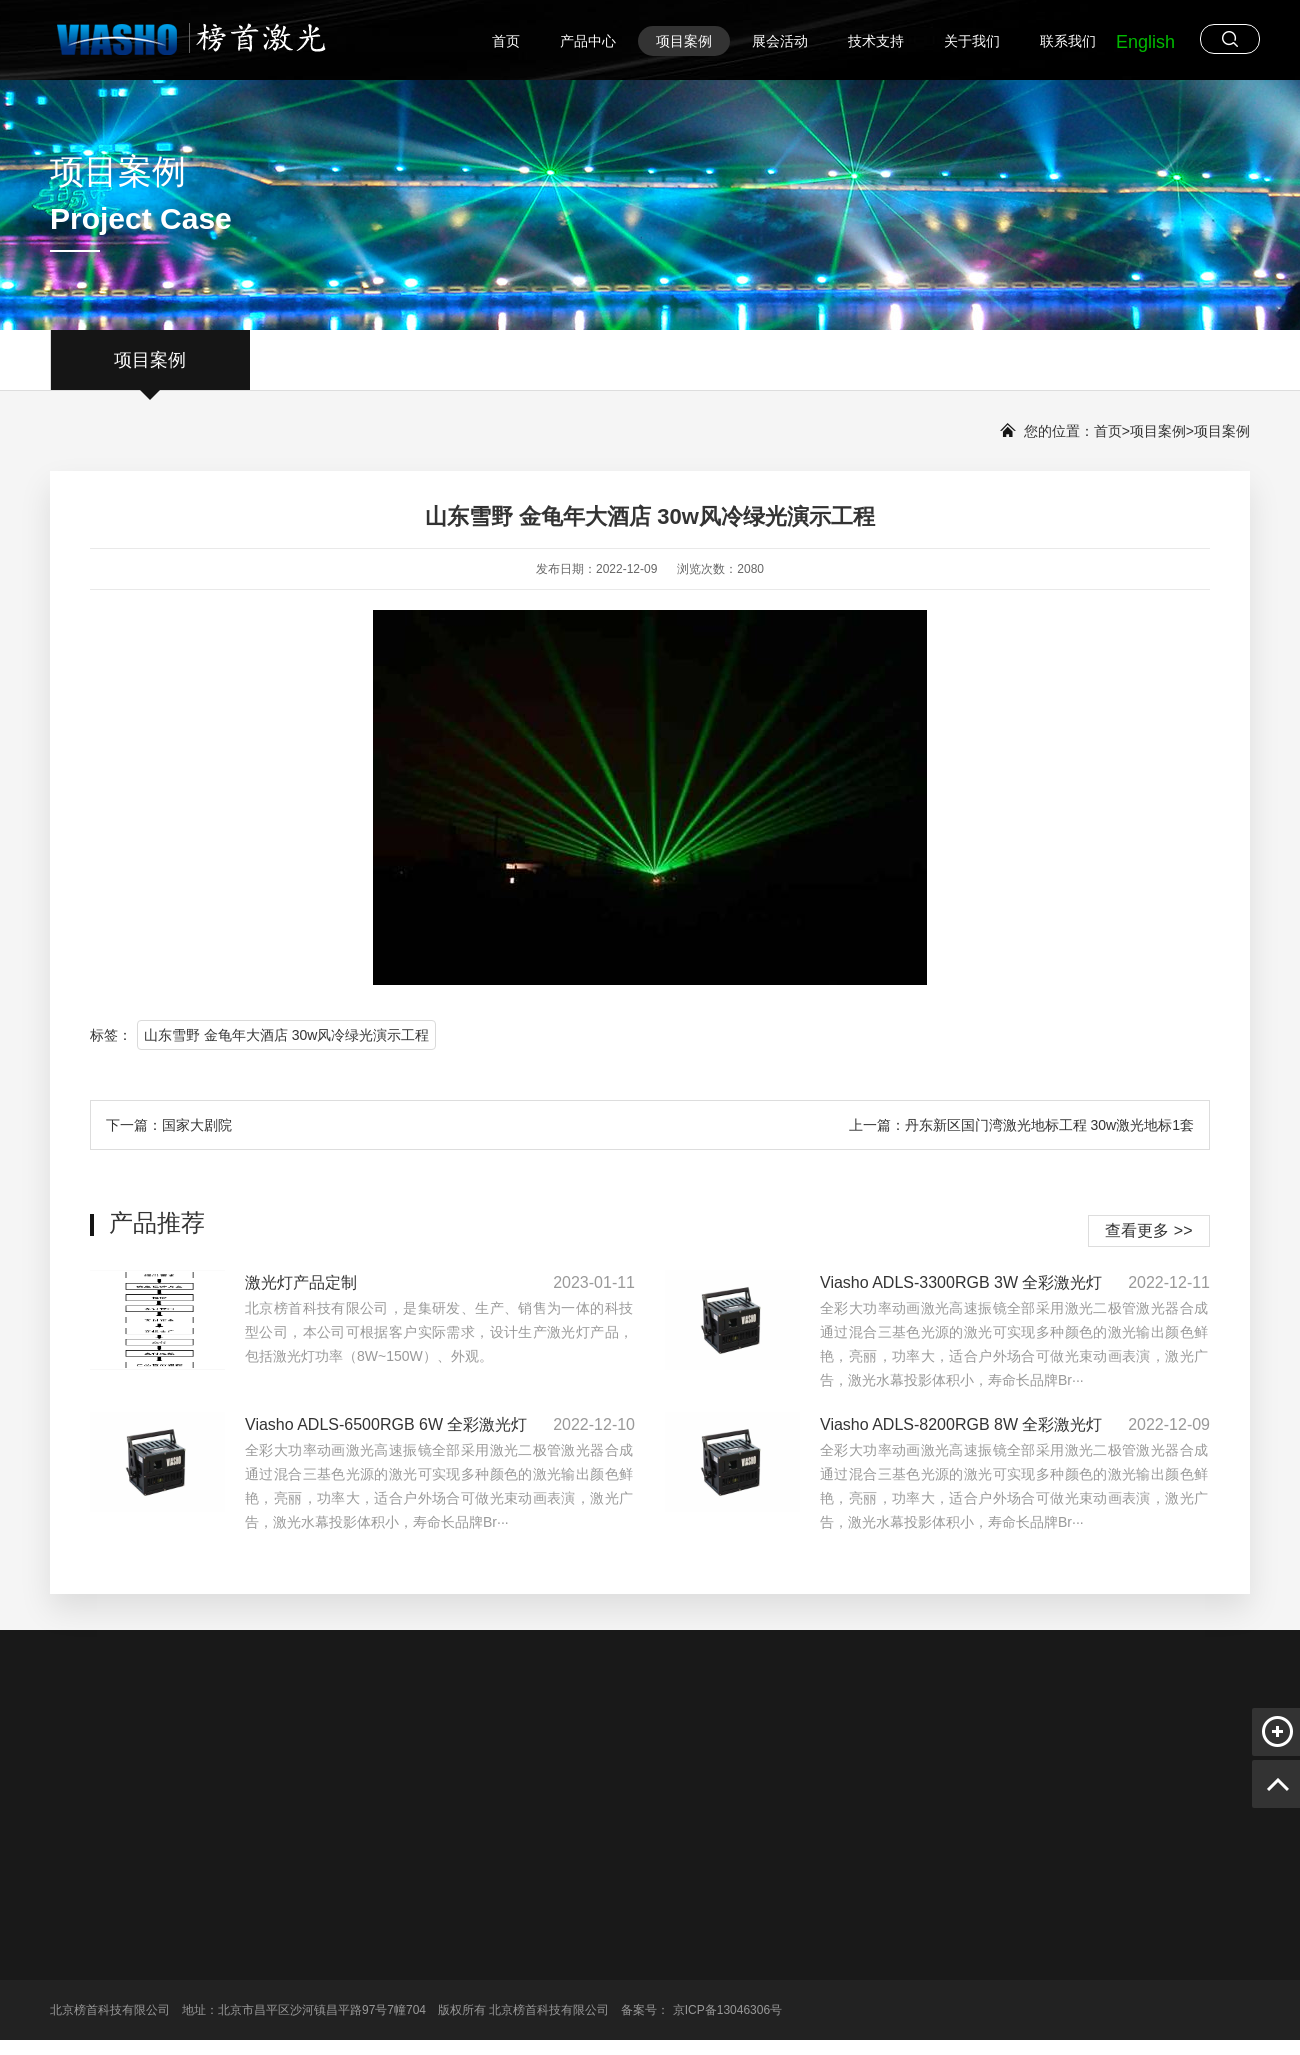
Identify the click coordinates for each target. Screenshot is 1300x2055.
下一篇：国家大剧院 (169, 1125)
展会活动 (780, 41)
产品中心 (588, 41)
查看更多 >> (1148, 1230)
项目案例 (684, 41)
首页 (506, 41)
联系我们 (1068, 41)
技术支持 (876, 41)
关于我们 (972, 41)
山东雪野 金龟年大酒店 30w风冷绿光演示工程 (286, 1035)
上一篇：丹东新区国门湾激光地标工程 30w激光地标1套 (1021, 1125)
